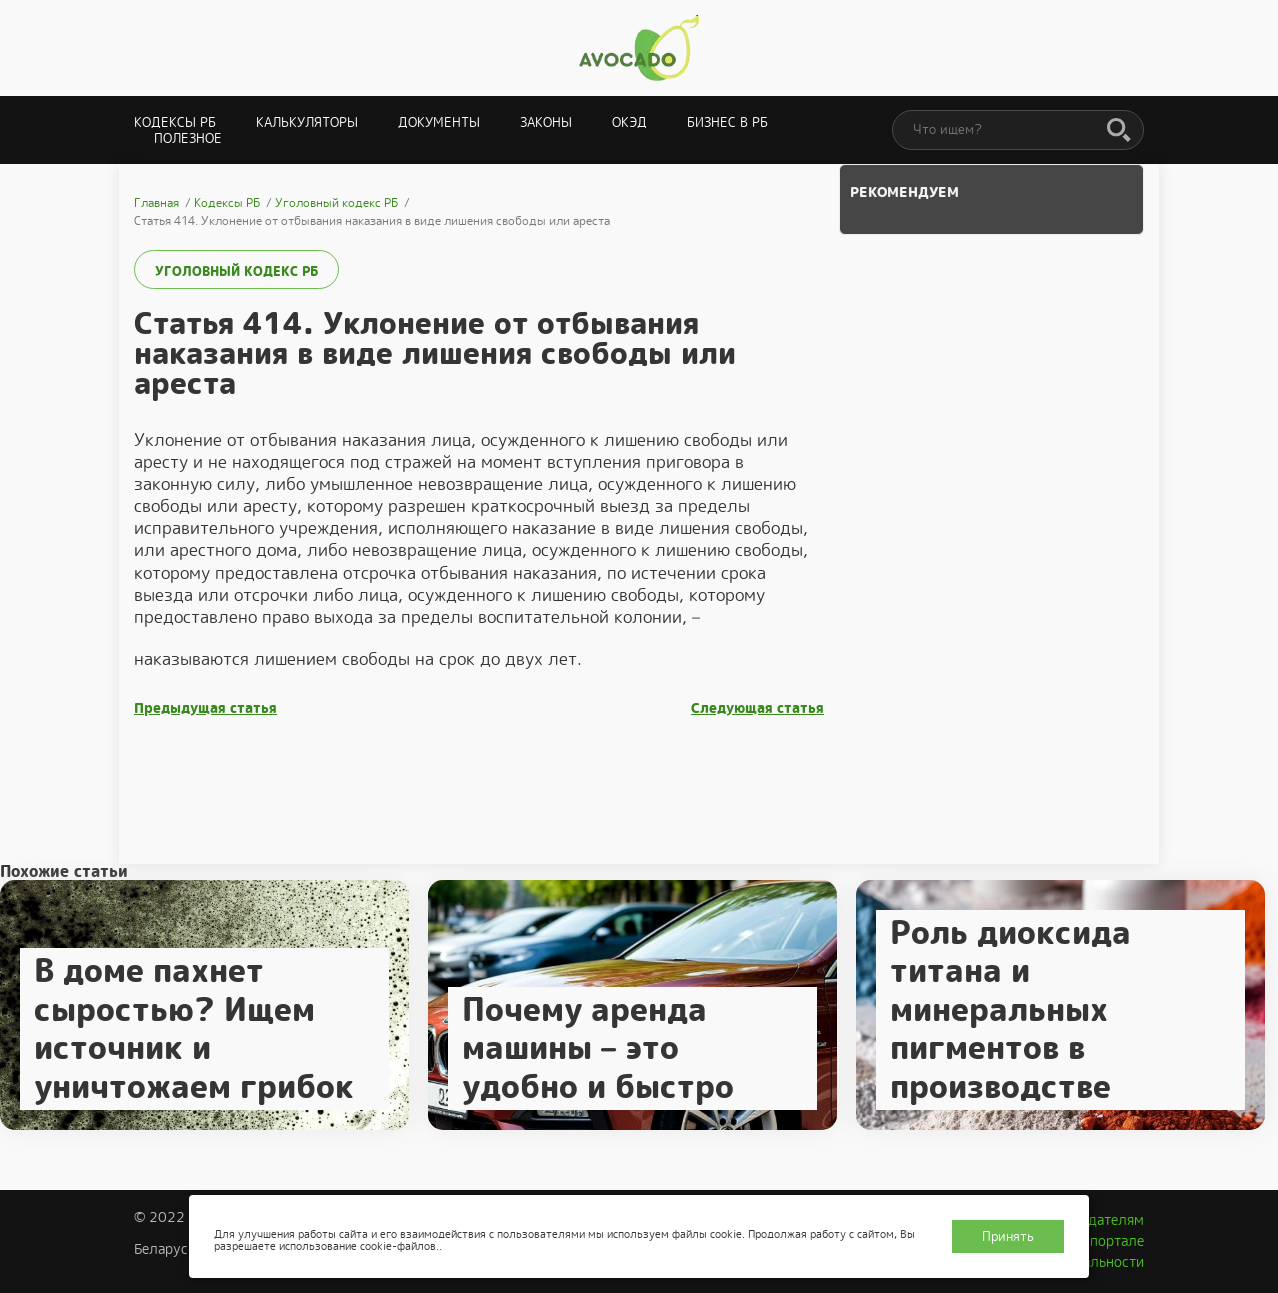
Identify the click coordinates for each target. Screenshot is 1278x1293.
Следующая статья (757, 708)
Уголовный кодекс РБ (236, 271)
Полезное (188, 138)
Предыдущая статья (205, 708)
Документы (439, 122)
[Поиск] (1119, 131)
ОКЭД (629, 122)
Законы (546, 122)
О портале (1110, 1241)
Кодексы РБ (175, 122)
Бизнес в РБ (727, 122)
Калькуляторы (307, 122)
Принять (1008, 1236)
